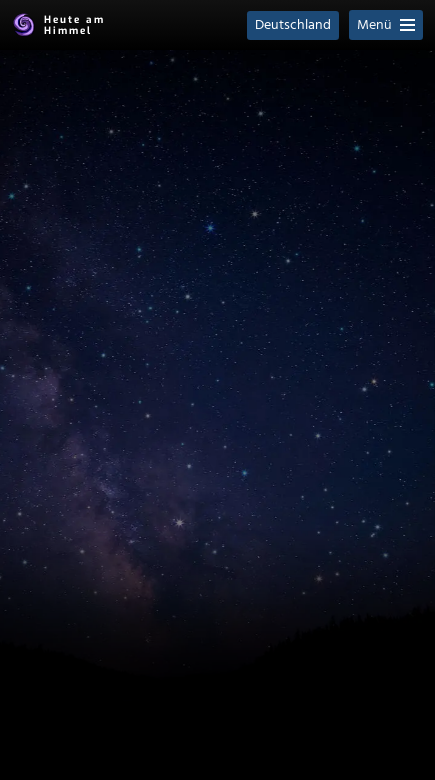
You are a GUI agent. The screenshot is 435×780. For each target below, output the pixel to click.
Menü (386, 25)
